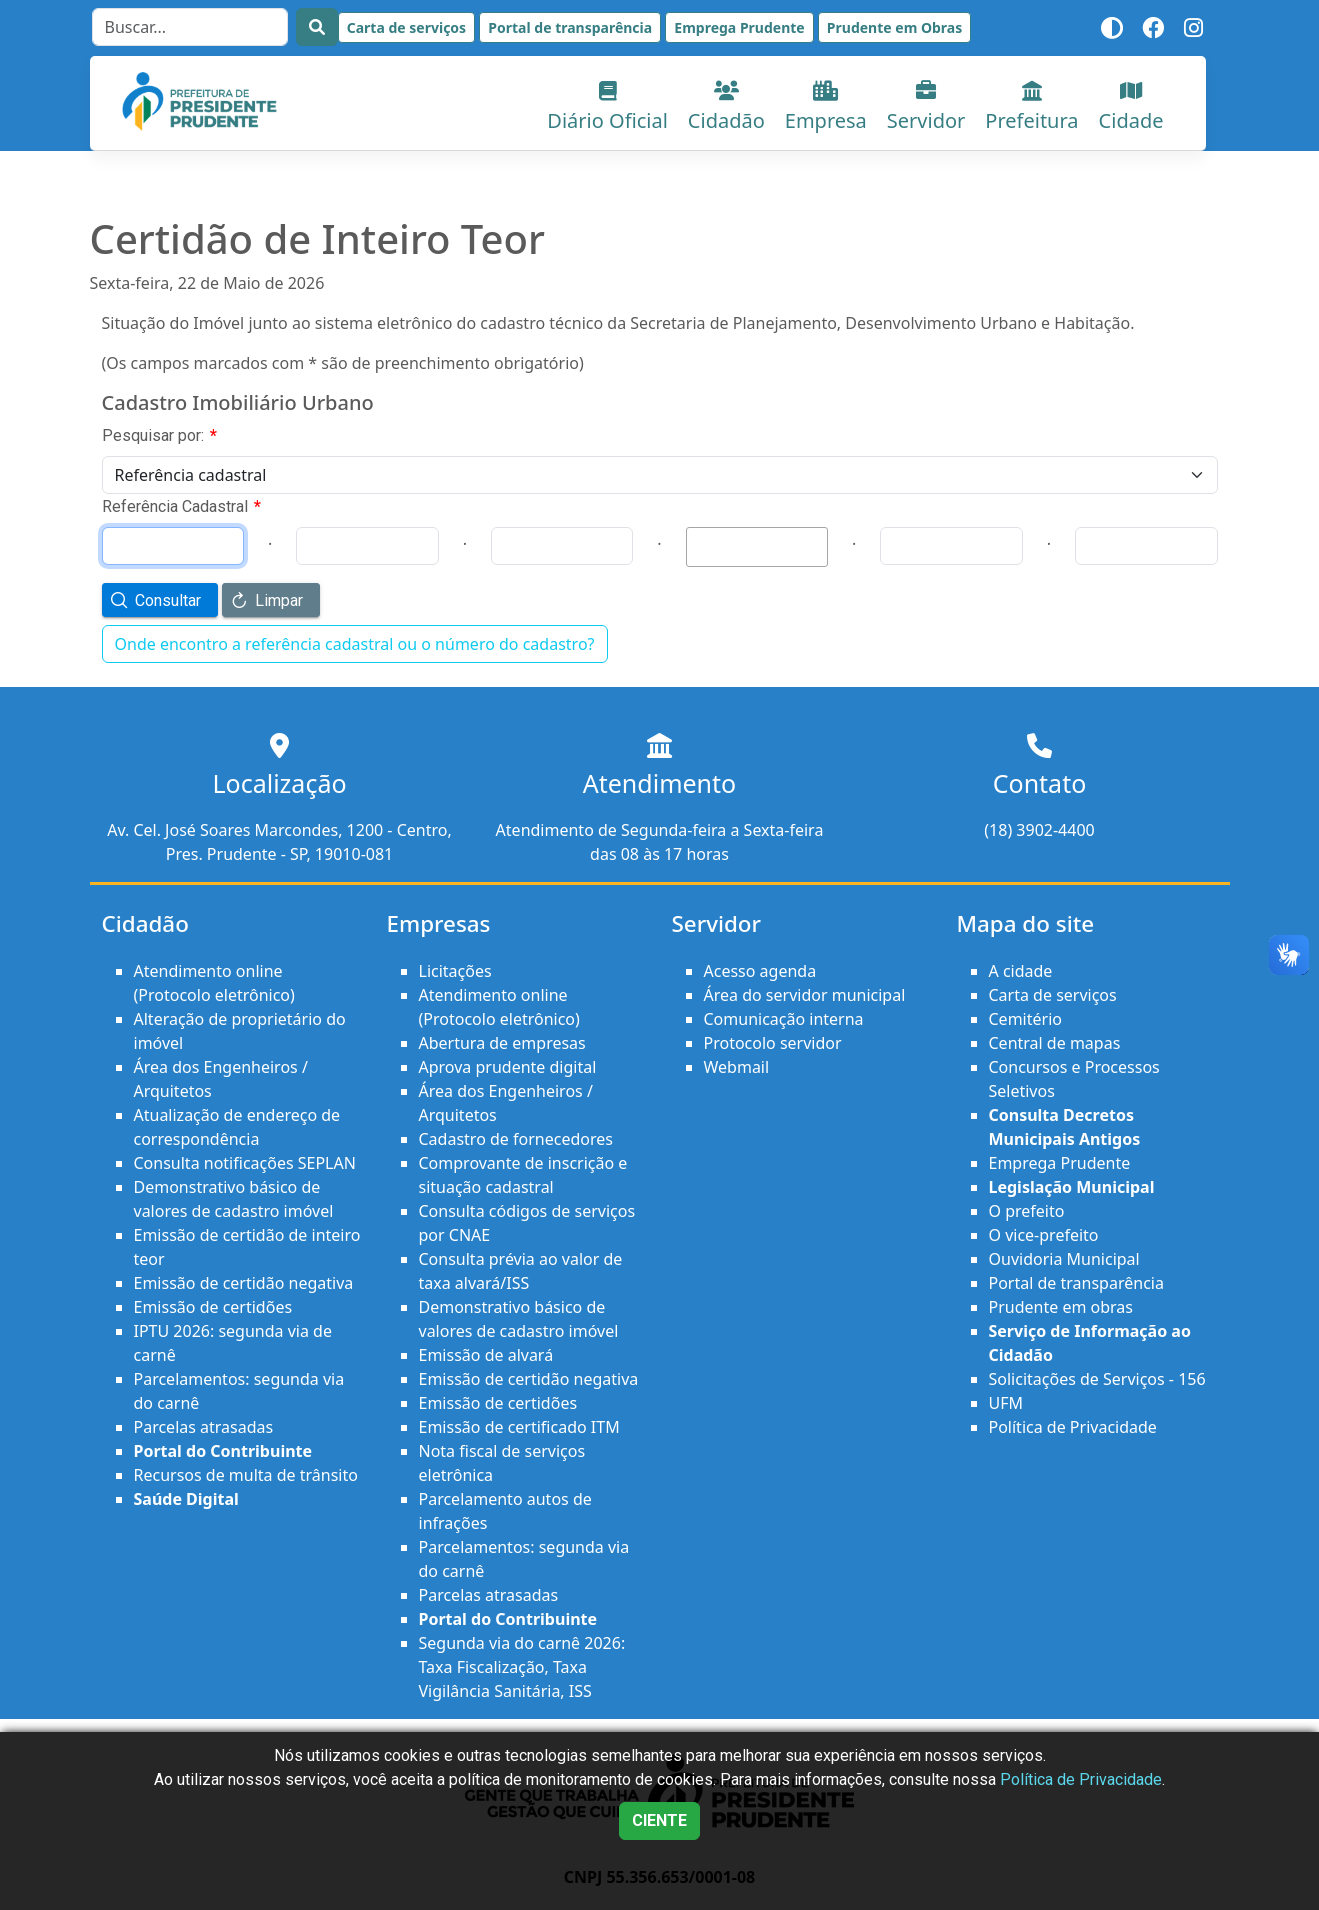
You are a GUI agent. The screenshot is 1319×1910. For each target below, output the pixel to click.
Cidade (1131, 107)
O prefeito (1027, 1211)
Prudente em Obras (894, 27)
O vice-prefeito (1044, 1235)
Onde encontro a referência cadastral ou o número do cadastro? (355, 644)
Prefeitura (1031, 107)
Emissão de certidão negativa (244, 1283)
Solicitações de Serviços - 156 (1097, 1379)
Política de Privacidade (1073, 1427)
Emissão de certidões (213, 1307)
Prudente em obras (1061, 1307)
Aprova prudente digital (508, 1067)
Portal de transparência (570, 27)
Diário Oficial (607, 107)
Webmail (737, 1067)
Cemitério (1025, 1019)
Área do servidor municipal (805, 995)
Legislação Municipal (1072, 1187)
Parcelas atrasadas (204, 1427)
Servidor (926, 107)
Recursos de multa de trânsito (246, 1475)
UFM (1006, 1403)
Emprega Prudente (739, 27)
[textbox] (757, 547)
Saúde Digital (186, 1499)
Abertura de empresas (502, 1043)
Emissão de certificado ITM (519, 1427)
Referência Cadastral (181, 506)
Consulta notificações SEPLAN (245, 1163)
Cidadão (726, 107)
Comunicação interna (784, 1019)
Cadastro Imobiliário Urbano (238, 403)
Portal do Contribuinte (223, 1451)
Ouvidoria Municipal (1064, 1259)
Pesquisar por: (159, 435)
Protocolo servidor (773, 1043)
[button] (160, 600)
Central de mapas (1055, 1043)
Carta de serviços (406, 27)
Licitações (455, 971)
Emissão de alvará (486, 1355)
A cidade (1021, 971)
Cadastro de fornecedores (516, 1139)
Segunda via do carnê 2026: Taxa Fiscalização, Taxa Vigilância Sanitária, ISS (522, 1667)
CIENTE (659, 1820)
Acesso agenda (760, 971)
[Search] (190, 27)
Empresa (826, 107)
